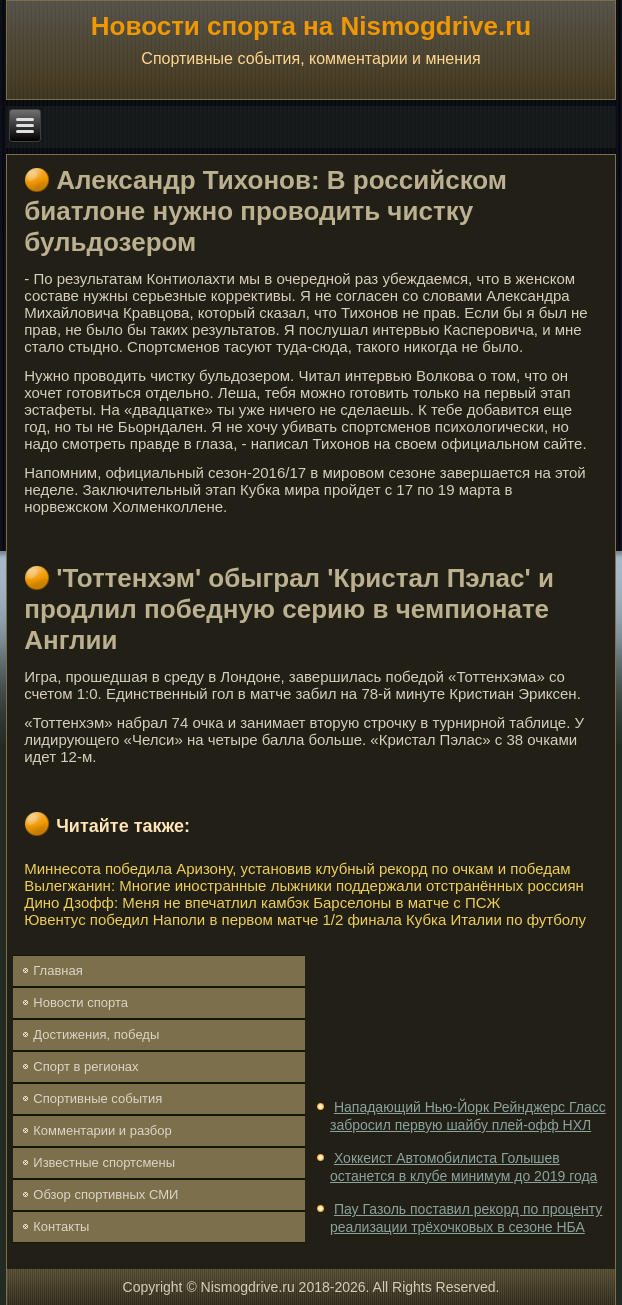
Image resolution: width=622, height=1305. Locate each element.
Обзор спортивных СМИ (105, 1194)
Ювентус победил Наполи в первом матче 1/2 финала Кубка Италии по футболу (305, 919)
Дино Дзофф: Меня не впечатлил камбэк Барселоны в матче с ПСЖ (262, 902)
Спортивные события (97, 1098)
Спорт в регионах (85, 1066)
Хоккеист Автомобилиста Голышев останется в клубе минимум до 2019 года (463, 1167)
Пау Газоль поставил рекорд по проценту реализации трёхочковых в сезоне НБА (466, 1218)
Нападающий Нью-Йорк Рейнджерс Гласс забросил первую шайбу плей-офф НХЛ (468, 1116)
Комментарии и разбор (102, 1130)
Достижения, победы (96, 1034)
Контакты (61, 1226)
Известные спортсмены (104, 1162)
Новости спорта (80, 1002)
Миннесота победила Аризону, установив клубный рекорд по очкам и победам (297, 868)
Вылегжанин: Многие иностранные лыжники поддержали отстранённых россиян (304, 885)
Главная (57, 970)
